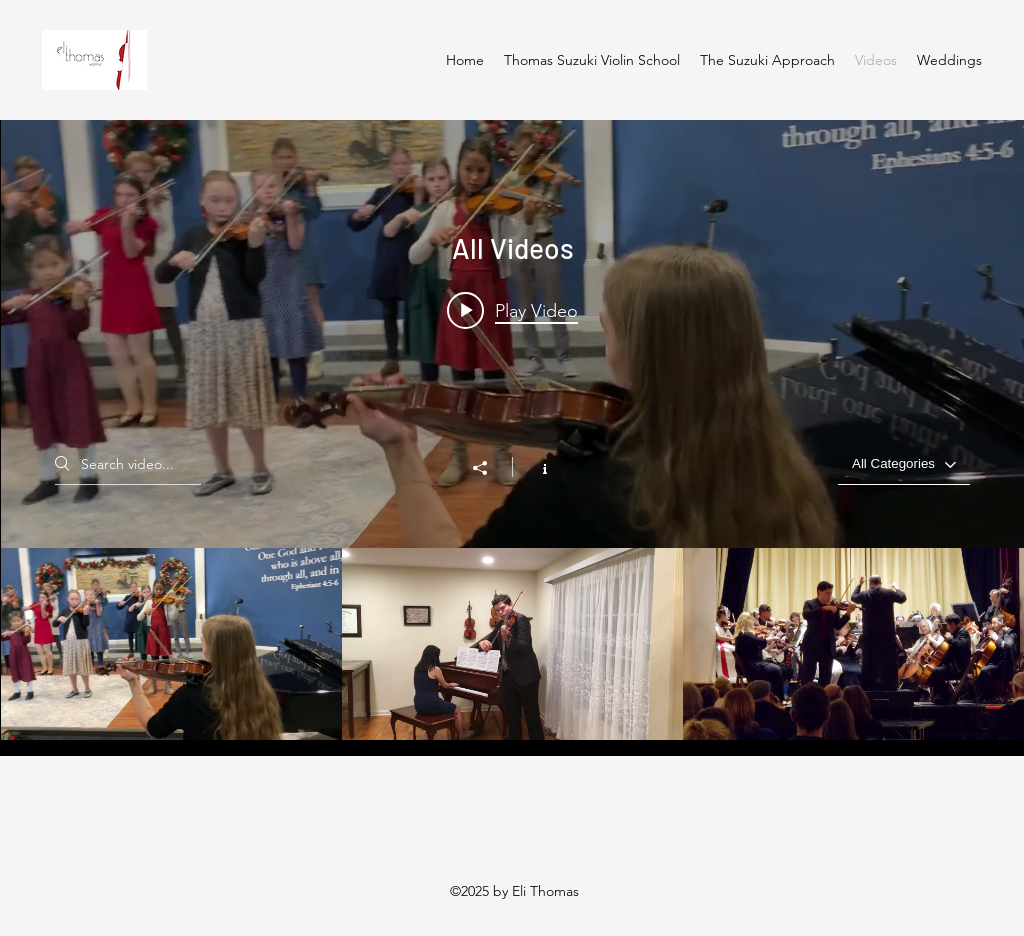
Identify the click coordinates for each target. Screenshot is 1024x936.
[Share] (490, 468)
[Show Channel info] (534, 467)
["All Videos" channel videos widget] (512, 430)
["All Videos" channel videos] (512, 644)
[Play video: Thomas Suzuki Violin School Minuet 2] (512, 310)
